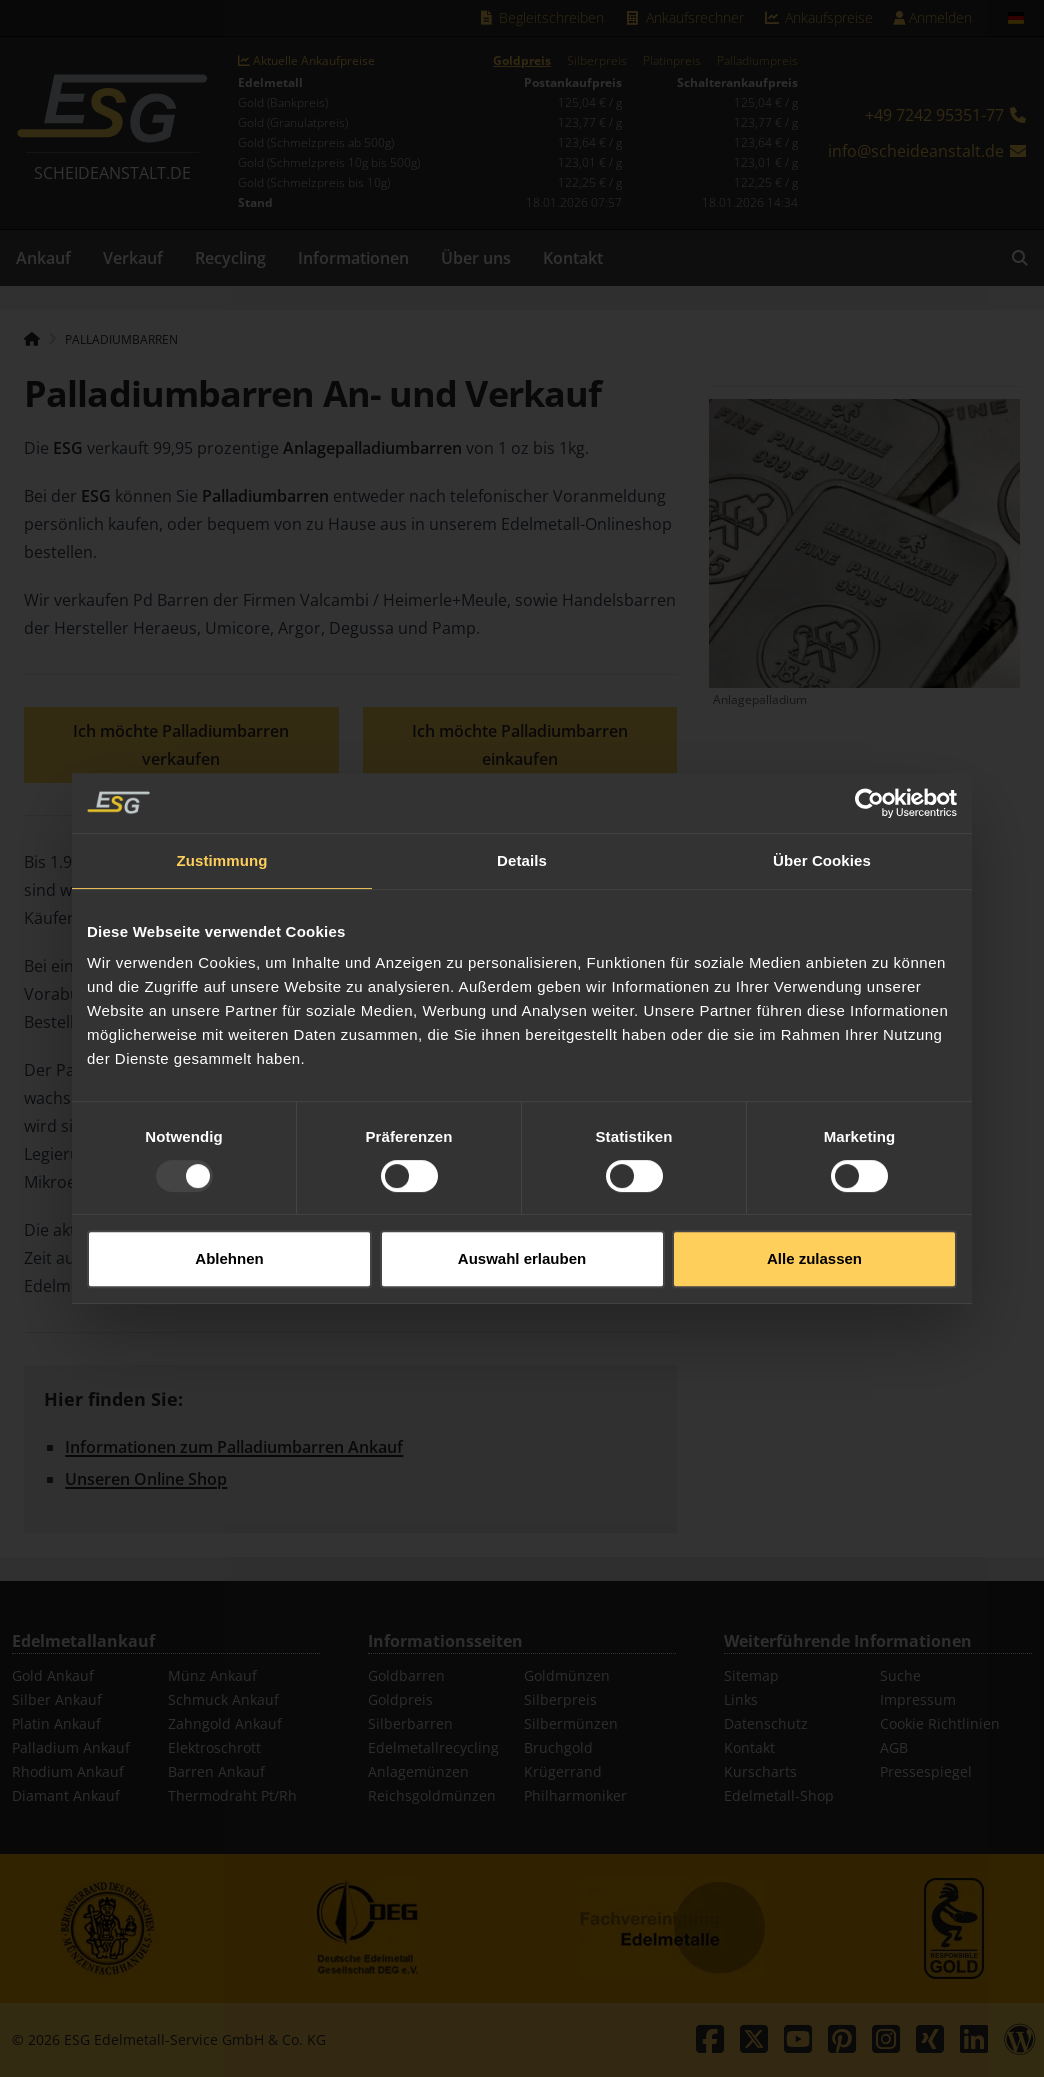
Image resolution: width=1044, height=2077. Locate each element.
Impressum (918, 1699)
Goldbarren (406, 1675)
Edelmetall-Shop (779, 1795)
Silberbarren (410, 1723)
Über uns (476, 258)
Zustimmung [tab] (222, 809)
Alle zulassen (814, 1207)
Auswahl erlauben (522, 1207)
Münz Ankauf (212, 1675)
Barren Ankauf (216, 1771)
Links (741, 1699)
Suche (900, 1675)
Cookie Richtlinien (940, 1723)
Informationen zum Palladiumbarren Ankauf (234, 1447)
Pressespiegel (926, 1771)
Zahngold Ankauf (225, 1723)
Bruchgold (558, 1747)
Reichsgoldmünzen (432, 1795)
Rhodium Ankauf (68, 1771)
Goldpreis (522, 61)
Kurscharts (760, 1771)
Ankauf (43, 258)
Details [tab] (522, 809)
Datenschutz (766, 1723)
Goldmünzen (567, 1675)
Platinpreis (672, 61)
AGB (894, 1747)
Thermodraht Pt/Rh (232, 1795)
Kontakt (573, 258)
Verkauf (133, 258)
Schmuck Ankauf (223, 1699)
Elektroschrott (214, 1747)
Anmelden (932, 17)
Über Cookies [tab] (822, 809)
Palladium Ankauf (71, 1747)
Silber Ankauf (57, 1699)
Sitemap (751, 1675)
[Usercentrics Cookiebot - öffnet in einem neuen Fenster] (869, 752)
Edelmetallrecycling (433, 1747)
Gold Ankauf (53, 1675)
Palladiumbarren (121, 339)
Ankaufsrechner (684, 17)
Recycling (230, 258)
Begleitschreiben (541, 17)
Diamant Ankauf (66, 1795)
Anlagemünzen (418, 1771)
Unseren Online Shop (146, 1479)
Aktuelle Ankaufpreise (306, 61)
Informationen (353, 258)
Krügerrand (563, 1771)
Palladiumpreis (757, 61)
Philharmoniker (575, 1795)
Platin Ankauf (56, 1723)
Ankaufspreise (819, 17)
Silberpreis (597, 61)
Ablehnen (229, 1207)
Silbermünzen (571, 1723)
